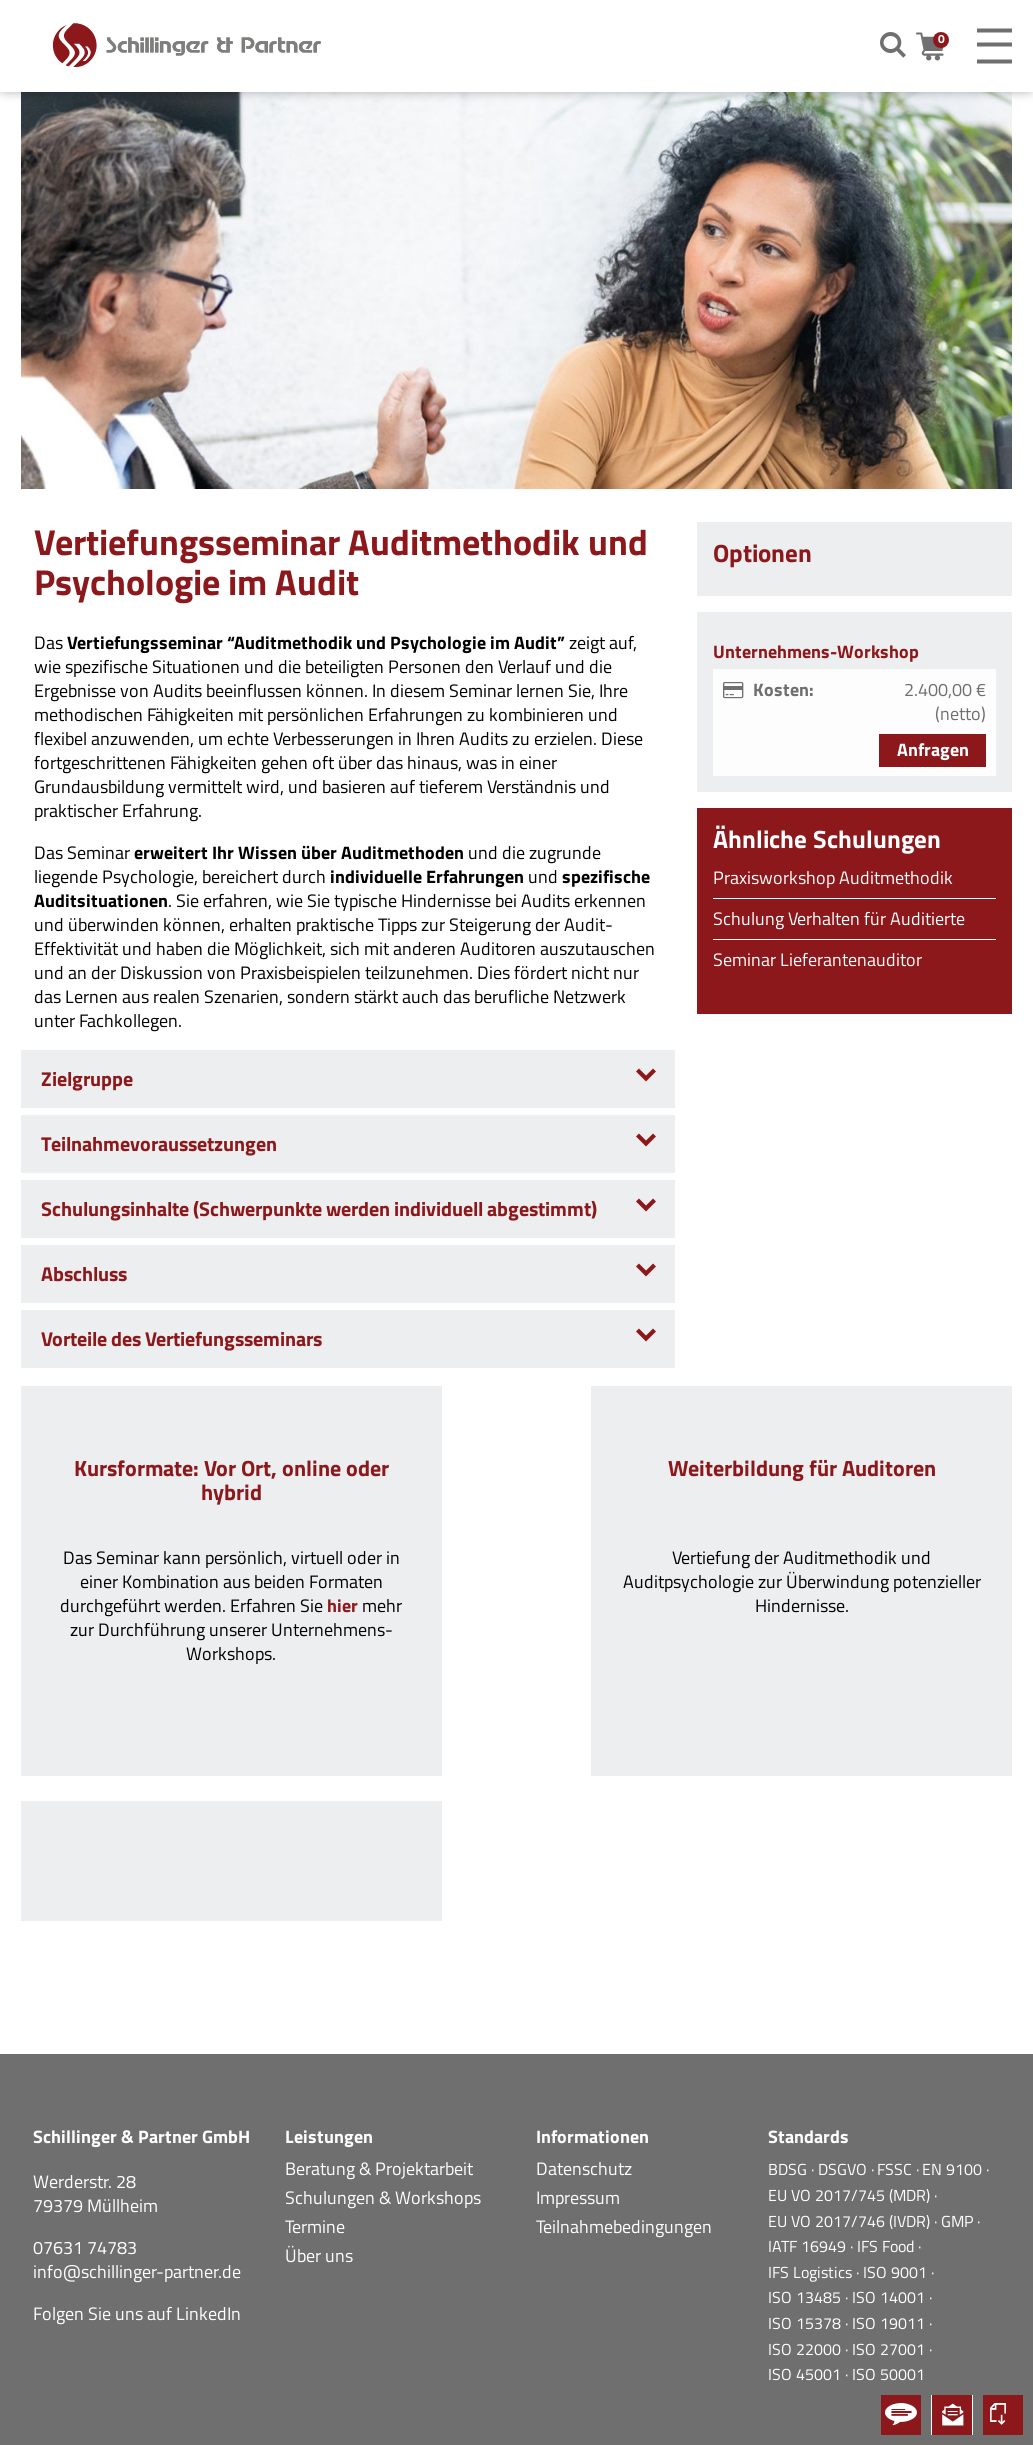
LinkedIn (208, 2216)
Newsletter (952, 2415)
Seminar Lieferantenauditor (817, 959)
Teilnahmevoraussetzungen (159, 1143)
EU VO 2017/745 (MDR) (851, 2098)
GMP (959, 2124)
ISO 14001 (890, 2200)
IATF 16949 (809, 2149)
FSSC (896, 2072)
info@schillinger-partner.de (137, 2174)
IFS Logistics (812, 2175)
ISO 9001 (897, 2175)
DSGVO (844, 2072)
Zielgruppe (87, 1078)
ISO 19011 (890, 2226)
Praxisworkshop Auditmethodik (833, 877)
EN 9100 (954, 2072)
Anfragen (932, 749)
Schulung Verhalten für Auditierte (839, 918)
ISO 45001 (806, 2277)
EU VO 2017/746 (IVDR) (851, 2124)
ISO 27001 (890, 2252)
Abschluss (84, 1273)
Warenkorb (941, 46)
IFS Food (887, 2149)
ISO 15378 (806, 2226)
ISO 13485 (806, 2200)
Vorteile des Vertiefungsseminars (181, 1338)
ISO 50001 (888, 2277)
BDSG (789, 2072)
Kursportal (1003, 2415)
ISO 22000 (806, 2252)
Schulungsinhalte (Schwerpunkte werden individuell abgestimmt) (319, 1208)
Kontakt (901, 2415)
